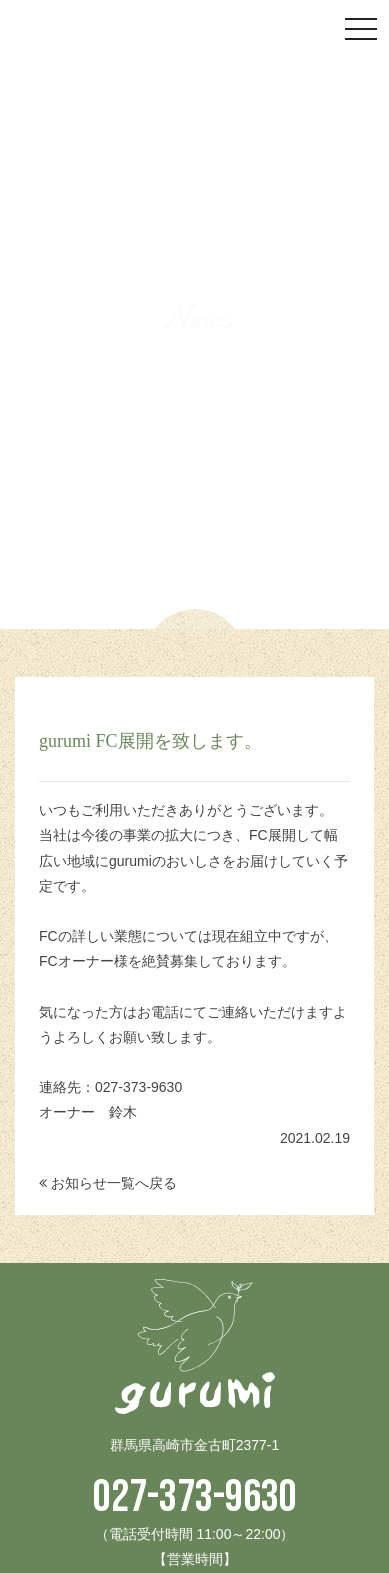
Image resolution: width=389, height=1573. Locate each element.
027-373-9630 (195, 1497)
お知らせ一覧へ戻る (108, 1183)
